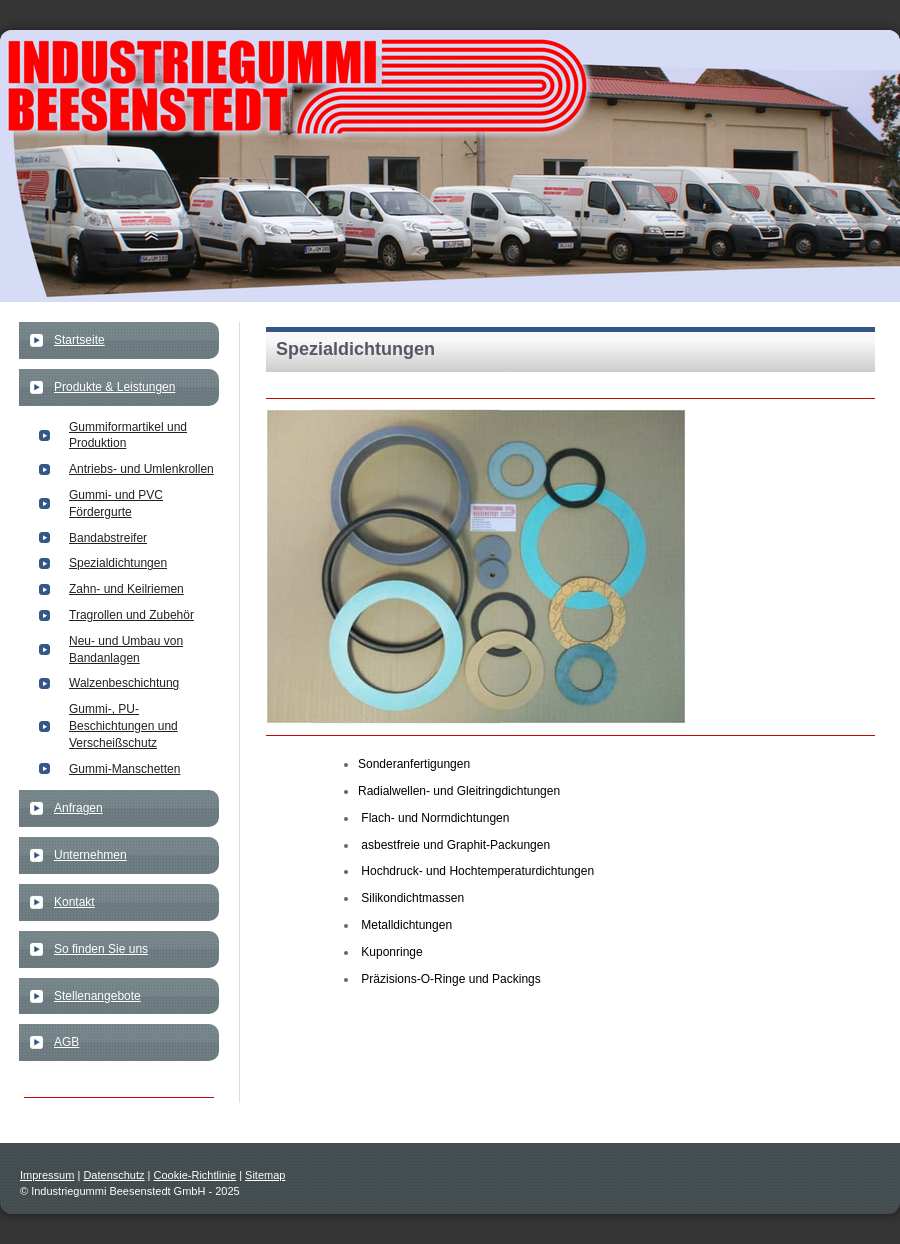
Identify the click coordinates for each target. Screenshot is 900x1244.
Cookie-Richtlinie (195, 1175)
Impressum (47, 1175)
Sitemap (265, 1175)
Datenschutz (113, 1175)
